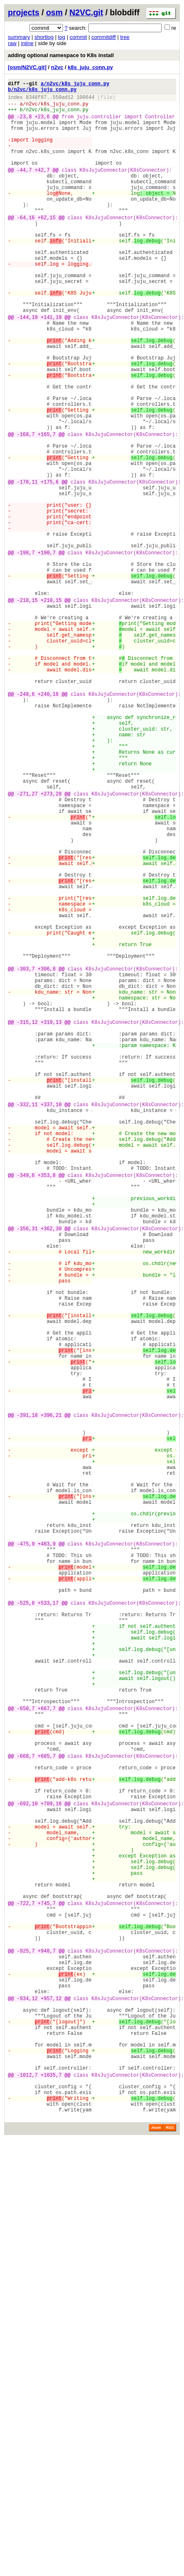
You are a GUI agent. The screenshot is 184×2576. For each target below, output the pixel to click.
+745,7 (47, 2287)
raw (12, 43)
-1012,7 (27, 2495)
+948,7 (47, 2345)
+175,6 (49, 566)
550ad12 (63, 100)
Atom (156, 2557)
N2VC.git (86, 12)
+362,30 (51, 1470)
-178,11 (27, 566)
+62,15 (47, 245)
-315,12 (27, 1220)
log (61, 37)
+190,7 (47, 651)
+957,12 (51, 2402)
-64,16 (26, 245)
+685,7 (47, 2109)
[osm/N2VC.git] (27, 67)
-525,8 (26, 1924)
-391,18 (27, 1696)
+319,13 (51, 1220)
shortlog (43, 37)
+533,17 (48, 1924)
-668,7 (26, 2109)
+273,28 (51, 943)
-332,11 (27, 1320)
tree (124, 37)
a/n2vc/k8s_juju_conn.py (75, 84)
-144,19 (27, 366)
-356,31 (27, 1470)
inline (27, 43)
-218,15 (27, 709)
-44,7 (24, 188)
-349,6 (26, 1405)
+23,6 (42, 123)
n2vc (57, 67)
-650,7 (26, 2052)
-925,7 (26, 2345)
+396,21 (51, 1696)
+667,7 (47, 2052)
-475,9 (26, 1852)
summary (19, 37)
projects (23, 12)
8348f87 (36, 100)
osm (54, 12)
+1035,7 (51, 2495)
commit (78, 37)
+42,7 (42, 188)
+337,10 (51, 1320)
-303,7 (26, 1156)
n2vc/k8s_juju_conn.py (57, 108)
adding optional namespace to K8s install (61, 55)
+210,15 (51, 709)
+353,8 (47, 1405)
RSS (170, 2557)
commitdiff (103, 37)
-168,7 (26, 508)
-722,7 (26, 2287)
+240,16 (48, 823)
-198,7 (26, 651)
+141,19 (51, 366)
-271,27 (27, 943)
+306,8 (47, 1156)
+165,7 (47, 508)
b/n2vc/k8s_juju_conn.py (42, 91)
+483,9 (47, 1852)
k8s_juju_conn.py (90, 67)
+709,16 (51, 2167)
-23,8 (24, 123)
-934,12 (27, 2402)
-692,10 (27, 2167)
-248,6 (26, 823)
